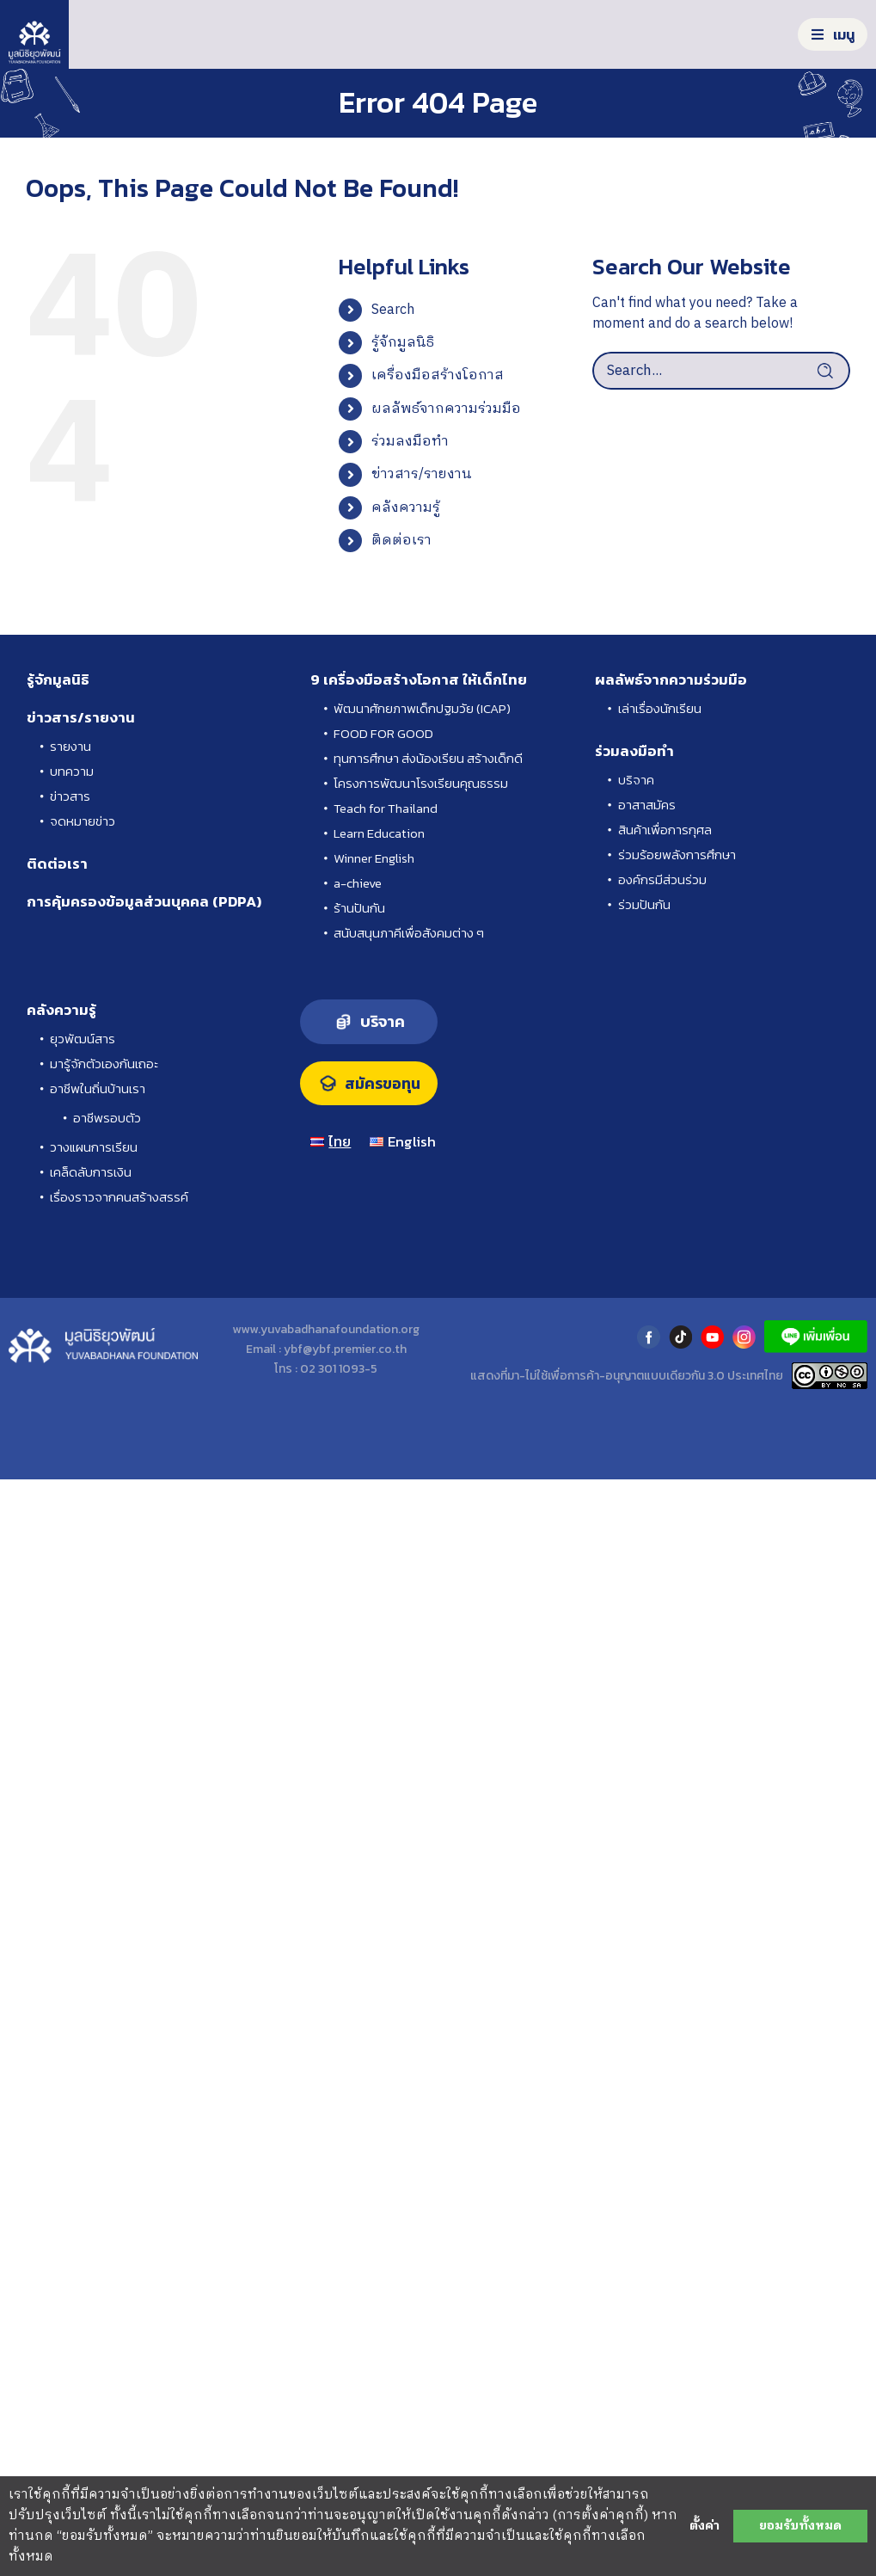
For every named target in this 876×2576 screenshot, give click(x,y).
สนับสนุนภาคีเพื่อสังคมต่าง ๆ (409, 933)
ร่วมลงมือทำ (410, 441)
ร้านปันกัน (359, 908)
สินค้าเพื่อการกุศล (665, 829)
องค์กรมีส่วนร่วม (662, 879)
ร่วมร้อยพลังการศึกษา (677, 854)
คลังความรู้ (405, 508)
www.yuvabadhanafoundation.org (326, 1329)
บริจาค (636, 780)
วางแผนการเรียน (94, 1147)
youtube (712, 1337)
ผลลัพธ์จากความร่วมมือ (446, 409)
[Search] (831, 371)
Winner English (374, 858)
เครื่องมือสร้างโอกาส (437, 375)
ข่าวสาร (70, 796)
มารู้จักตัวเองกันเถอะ (104, 1063)
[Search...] (721, 371)
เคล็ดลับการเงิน (91, 1172)
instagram (744, 1337)
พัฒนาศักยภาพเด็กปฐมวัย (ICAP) (422, 708)
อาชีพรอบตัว (107, 1118)
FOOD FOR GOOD (383, 733)
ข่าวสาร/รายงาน (421, 474)
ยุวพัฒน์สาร (82, 1038)
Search (392, 310)
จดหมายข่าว (82, 821)
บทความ (72, 771)
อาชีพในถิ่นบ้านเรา (97, 1088)
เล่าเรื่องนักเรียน (659, 708)
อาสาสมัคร (647, 805)
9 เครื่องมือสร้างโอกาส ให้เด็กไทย (418, 679)
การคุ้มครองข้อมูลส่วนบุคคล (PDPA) (144, 901)
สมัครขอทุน (382, 1083)
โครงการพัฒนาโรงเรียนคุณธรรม (421, 783)
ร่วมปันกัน (644, 904)
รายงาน (70, 746)
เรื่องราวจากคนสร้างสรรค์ (119, 1197)
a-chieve (358, 883)
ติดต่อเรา (401, 540)
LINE (815, 1336)
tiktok (680, 1337)
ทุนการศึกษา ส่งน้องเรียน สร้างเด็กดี (428, 758)
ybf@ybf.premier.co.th (345, 1349)
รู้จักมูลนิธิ (402, 342)
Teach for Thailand (386, 808)
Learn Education (379, 833)
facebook (648, 1337)
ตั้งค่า (704, 2526)
